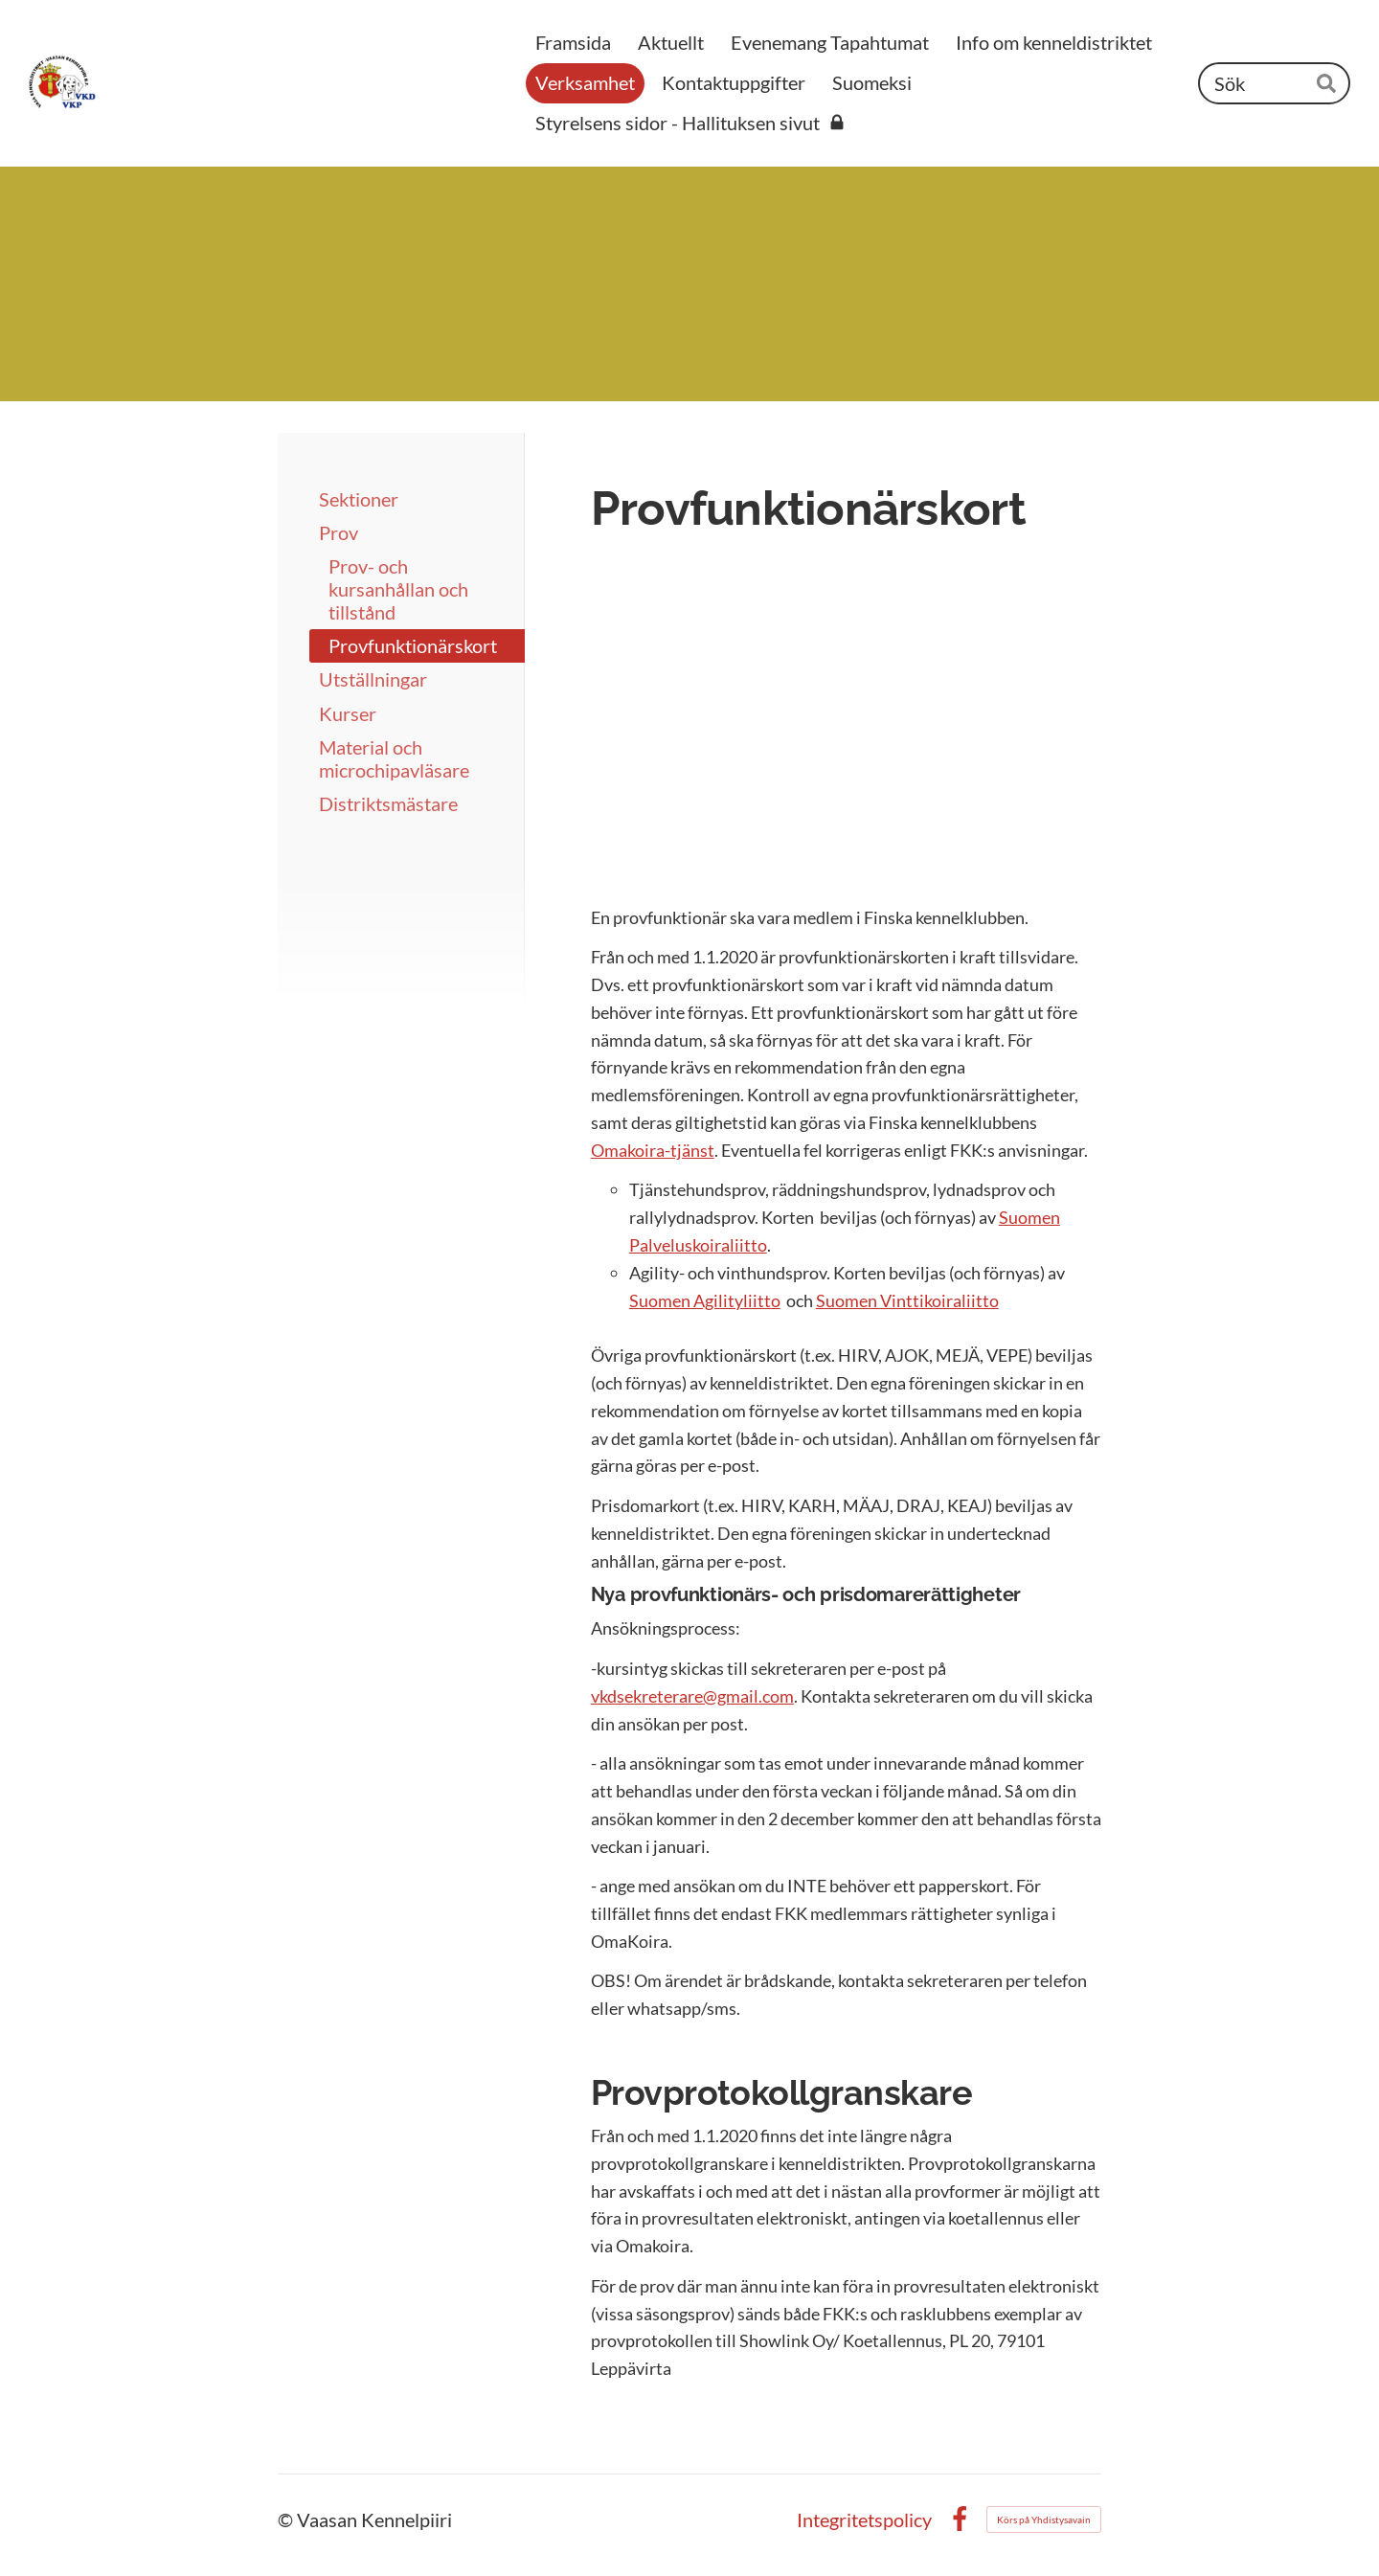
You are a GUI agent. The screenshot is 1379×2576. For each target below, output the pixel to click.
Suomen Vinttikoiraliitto (907, 1300)
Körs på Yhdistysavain (1044, 2519)
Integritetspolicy (864, 2519)
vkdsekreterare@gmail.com (692, 1695)
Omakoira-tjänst (652, 1150)
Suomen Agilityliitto (704, 1300)
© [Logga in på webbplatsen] (287, 2519)
